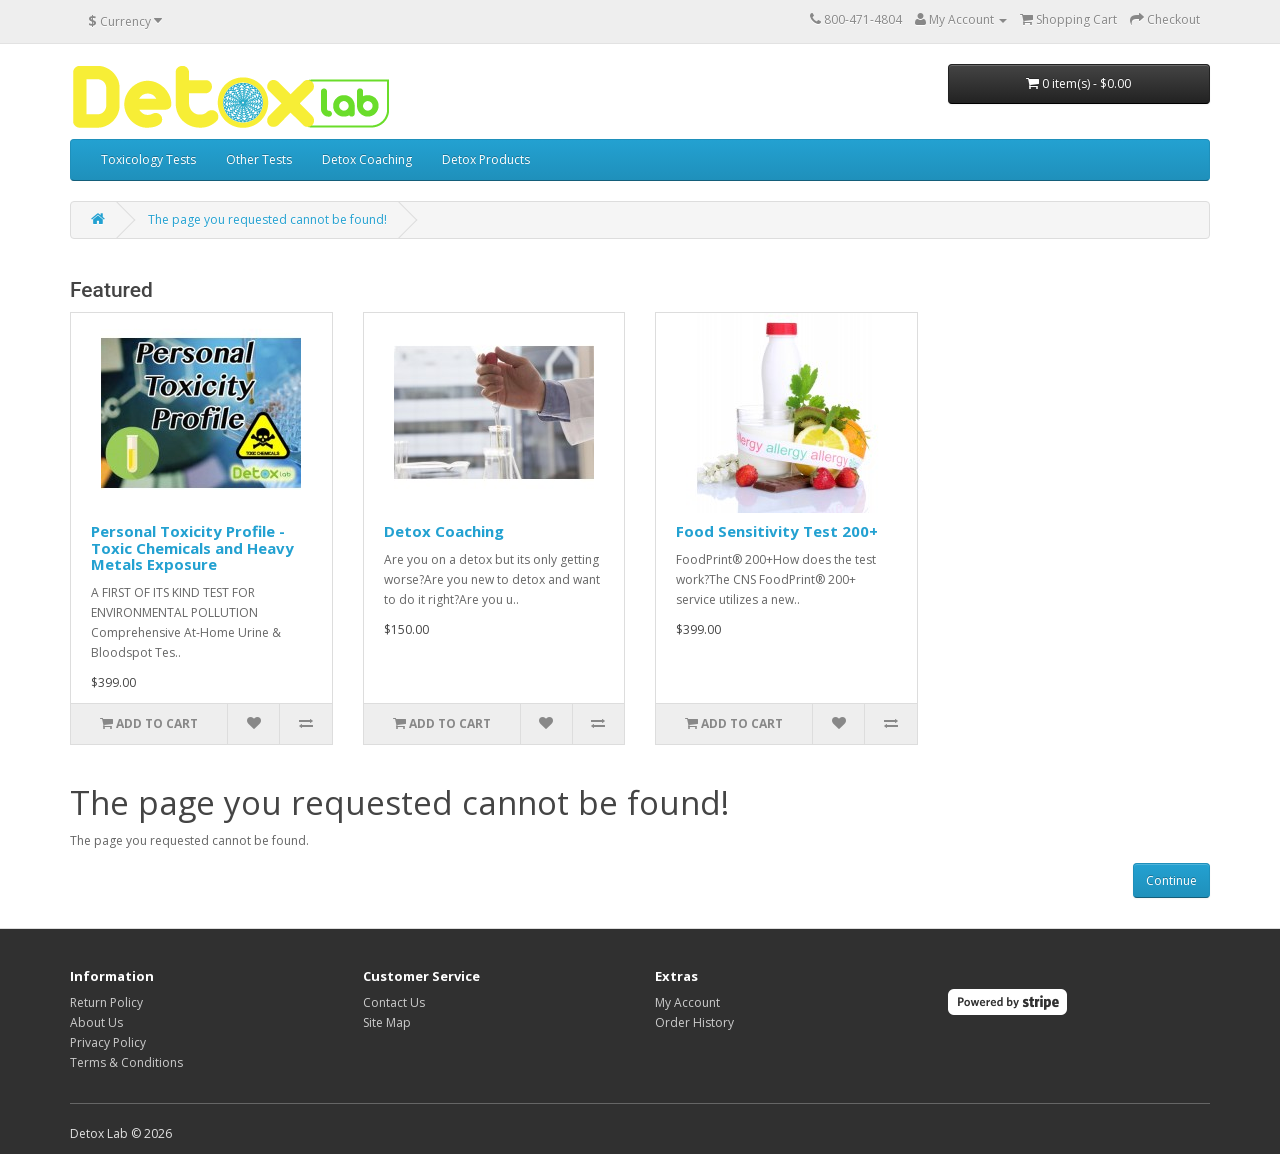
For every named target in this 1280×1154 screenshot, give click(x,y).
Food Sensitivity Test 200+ (777, 531)
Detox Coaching (367, 159)
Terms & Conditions (126, 1062)
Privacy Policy (108, 1042)
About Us (96, 1022)
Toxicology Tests (148, 159)
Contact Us (394, 1002)
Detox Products (486, 159)
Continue (1171, 880)
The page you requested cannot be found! (267, 219)
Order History (694, 1022)
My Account (687, 1002)
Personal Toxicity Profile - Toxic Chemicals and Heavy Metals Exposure (192, 547)
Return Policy (106, 1002)
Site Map (387, 1022)
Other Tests (259, 159)
